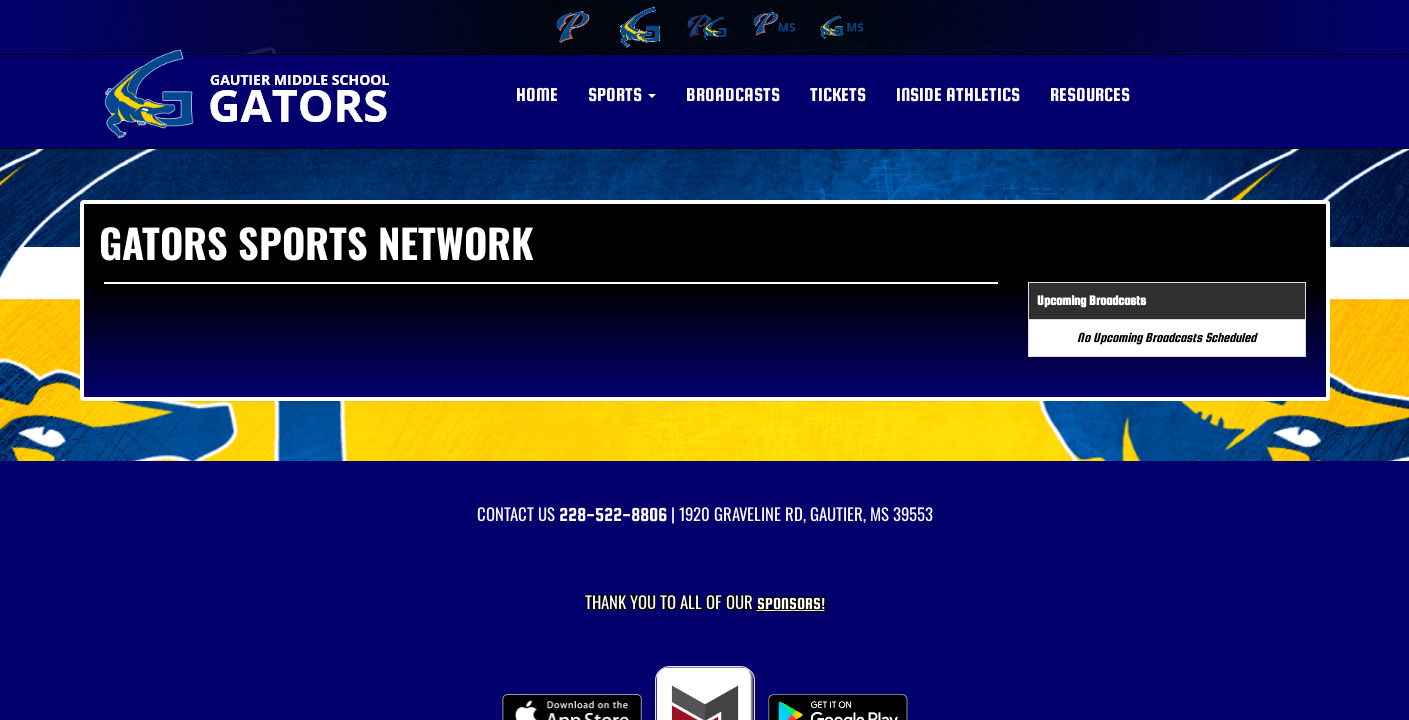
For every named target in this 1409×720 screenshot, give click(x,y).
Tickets (838, 94)
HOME (537, 94)
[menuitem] (570, 27)
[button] (622, 95)
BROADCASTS (733, 94)
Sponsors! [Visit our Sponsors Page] (791, 603)
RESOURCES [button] (1090, 94)
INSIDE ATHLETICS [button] (958, 94)
